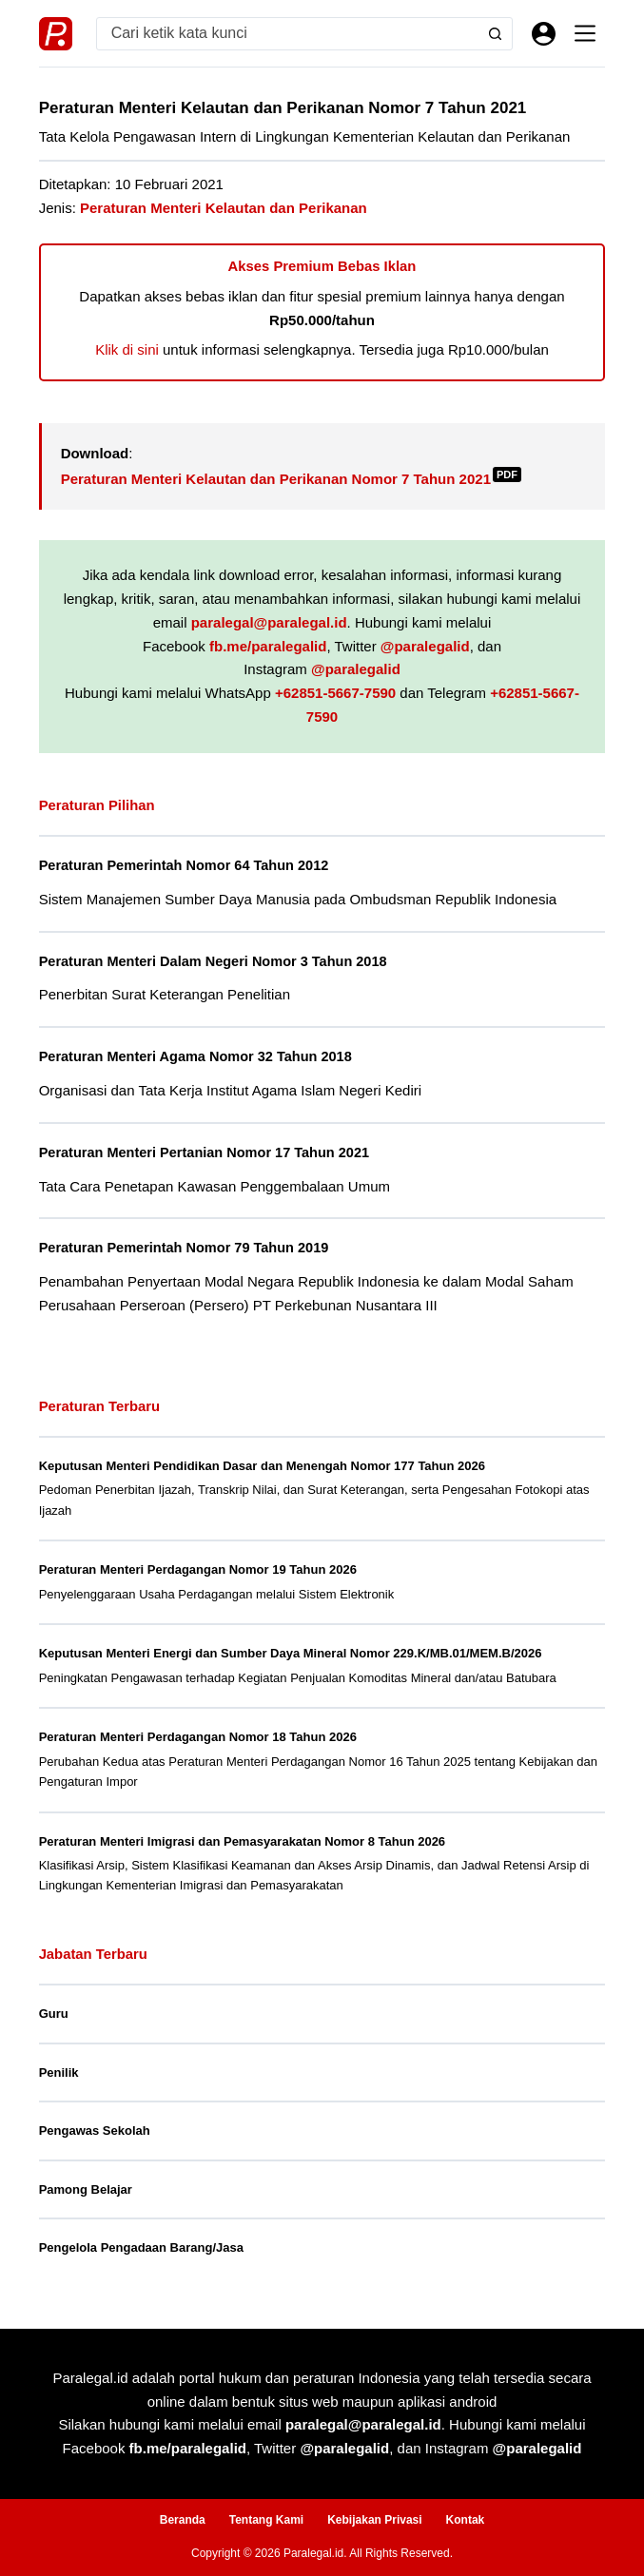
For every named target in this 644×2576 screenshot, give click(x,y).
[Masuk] (544, 34)
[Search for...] (288, 33)
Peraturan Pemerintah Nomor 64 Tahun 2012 (184, 865)
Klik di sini (127, 349)
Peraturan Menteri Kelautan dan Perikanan (223, 208)
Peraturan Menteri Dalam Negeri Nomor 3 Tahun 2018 (213, 961)
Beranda (182, 2520)
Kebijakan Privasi (374, 2520)
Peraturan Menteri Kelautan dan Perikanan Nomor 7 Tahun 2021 (291, 479)
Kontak (465, 2520)
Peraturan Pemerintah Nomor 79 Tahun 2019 (184, 1247)
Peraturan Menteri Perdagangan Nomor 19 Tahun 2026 (198, 1569)
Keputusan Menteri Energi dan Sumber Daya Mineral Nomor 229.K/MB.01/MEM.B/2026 (290, 1653)
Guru (53, 2013)
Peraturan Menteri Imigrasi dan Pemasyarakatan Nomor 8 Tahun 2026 (242, 1841)
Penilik (59, 2072)
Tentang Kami (266, 2520)
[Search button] (495, 33)
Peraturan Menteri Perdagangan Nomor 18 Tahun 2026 (198, 1737)
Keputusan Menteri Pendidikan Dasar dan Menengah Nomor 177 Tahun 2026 (262, 1466)
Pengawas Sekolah (94, 2130)
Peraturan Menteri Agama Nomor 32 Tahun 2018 (196, 1056)
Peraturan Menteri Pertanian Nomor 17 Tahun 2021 (204, 1152)
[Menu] (585, 33)
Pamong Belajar (85, 2189)
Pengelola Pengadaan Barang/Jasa (141, 2247)
